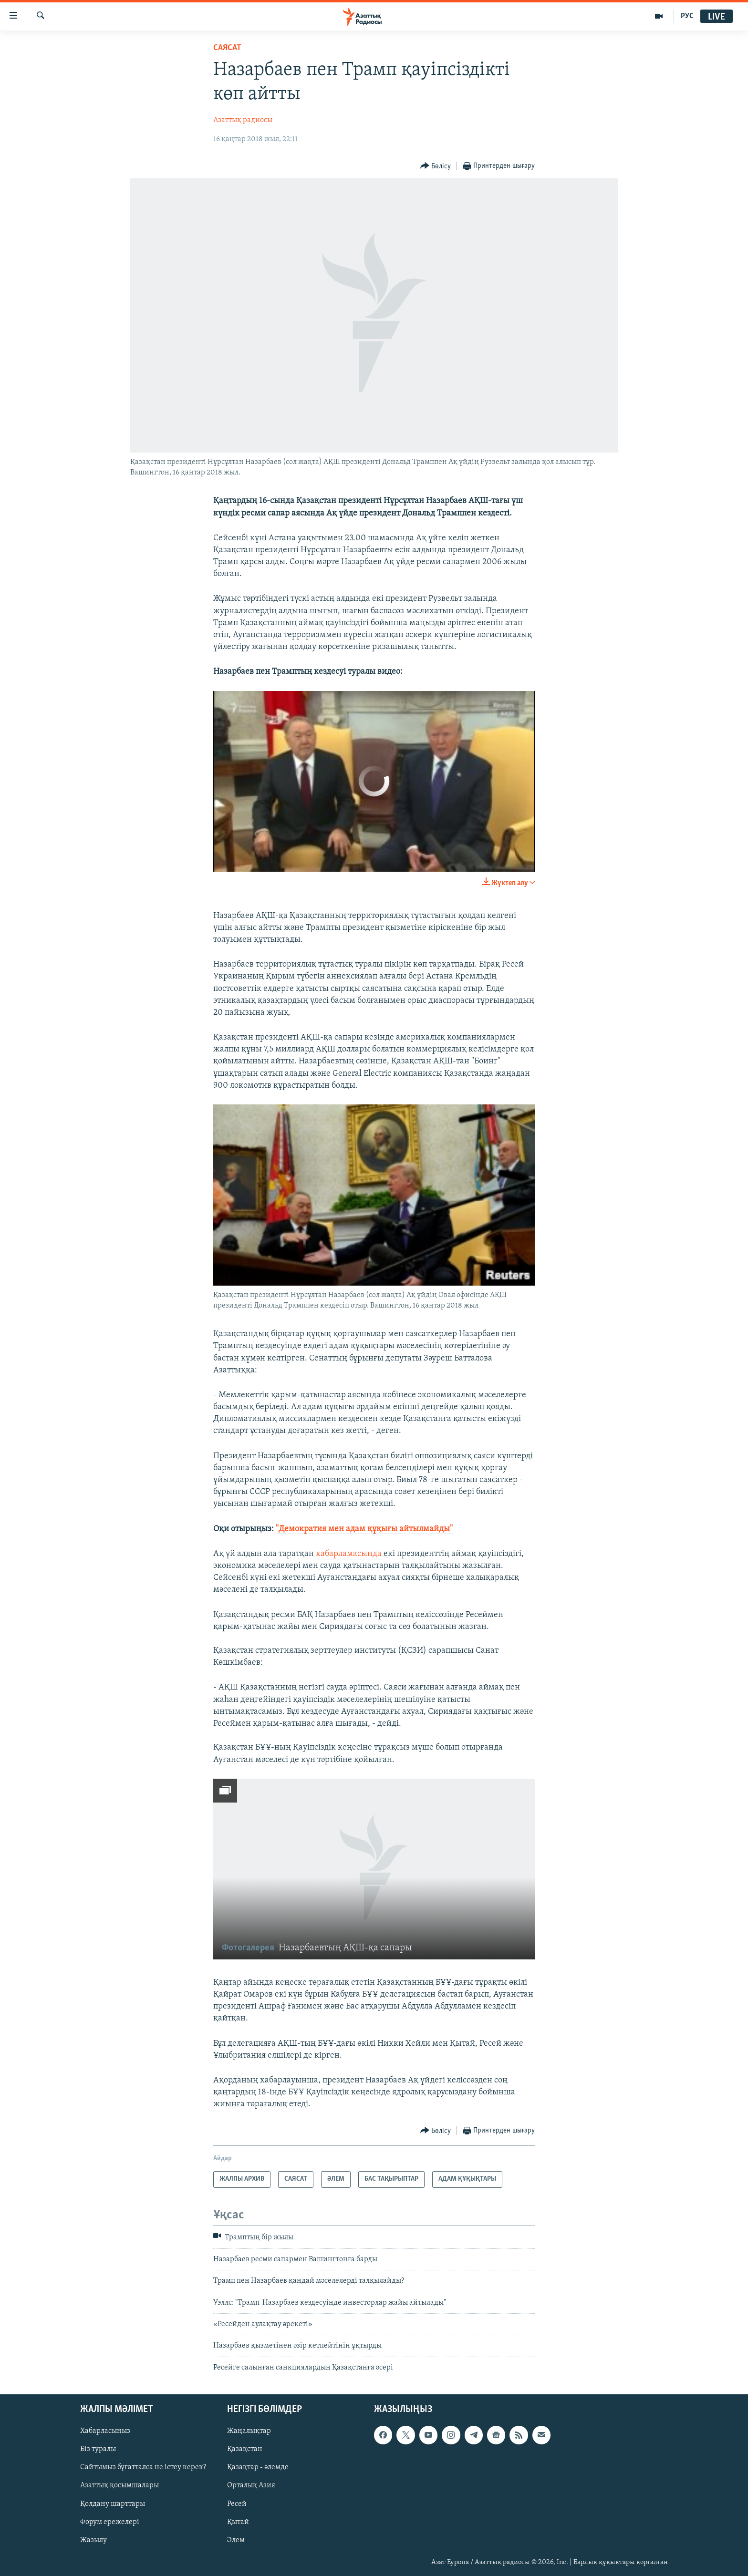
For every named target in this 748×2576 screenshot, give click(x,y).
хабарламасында (349, 1553)
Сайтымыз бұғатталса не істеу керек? (143, 2468)
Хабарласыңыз (105, 2431)
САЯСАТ (227, 47)
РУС (687, 16)
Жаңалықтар (249, 2431)
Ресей (237, 2504)
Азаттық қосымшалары (119, 2486)
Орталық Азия (251, 2486)
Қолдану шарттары (112, 2504)
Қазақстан (244, 2449)
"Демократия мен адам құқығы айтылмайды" (364, 1529)
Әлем (236, 2540)
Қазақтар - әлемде (258, 2468)
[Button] (435, 166)
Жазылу (93, 2540)
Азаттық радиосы (242, 120)
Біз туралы (98, 2449)
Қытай (238, 2522)
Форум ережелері (109, 2522)
